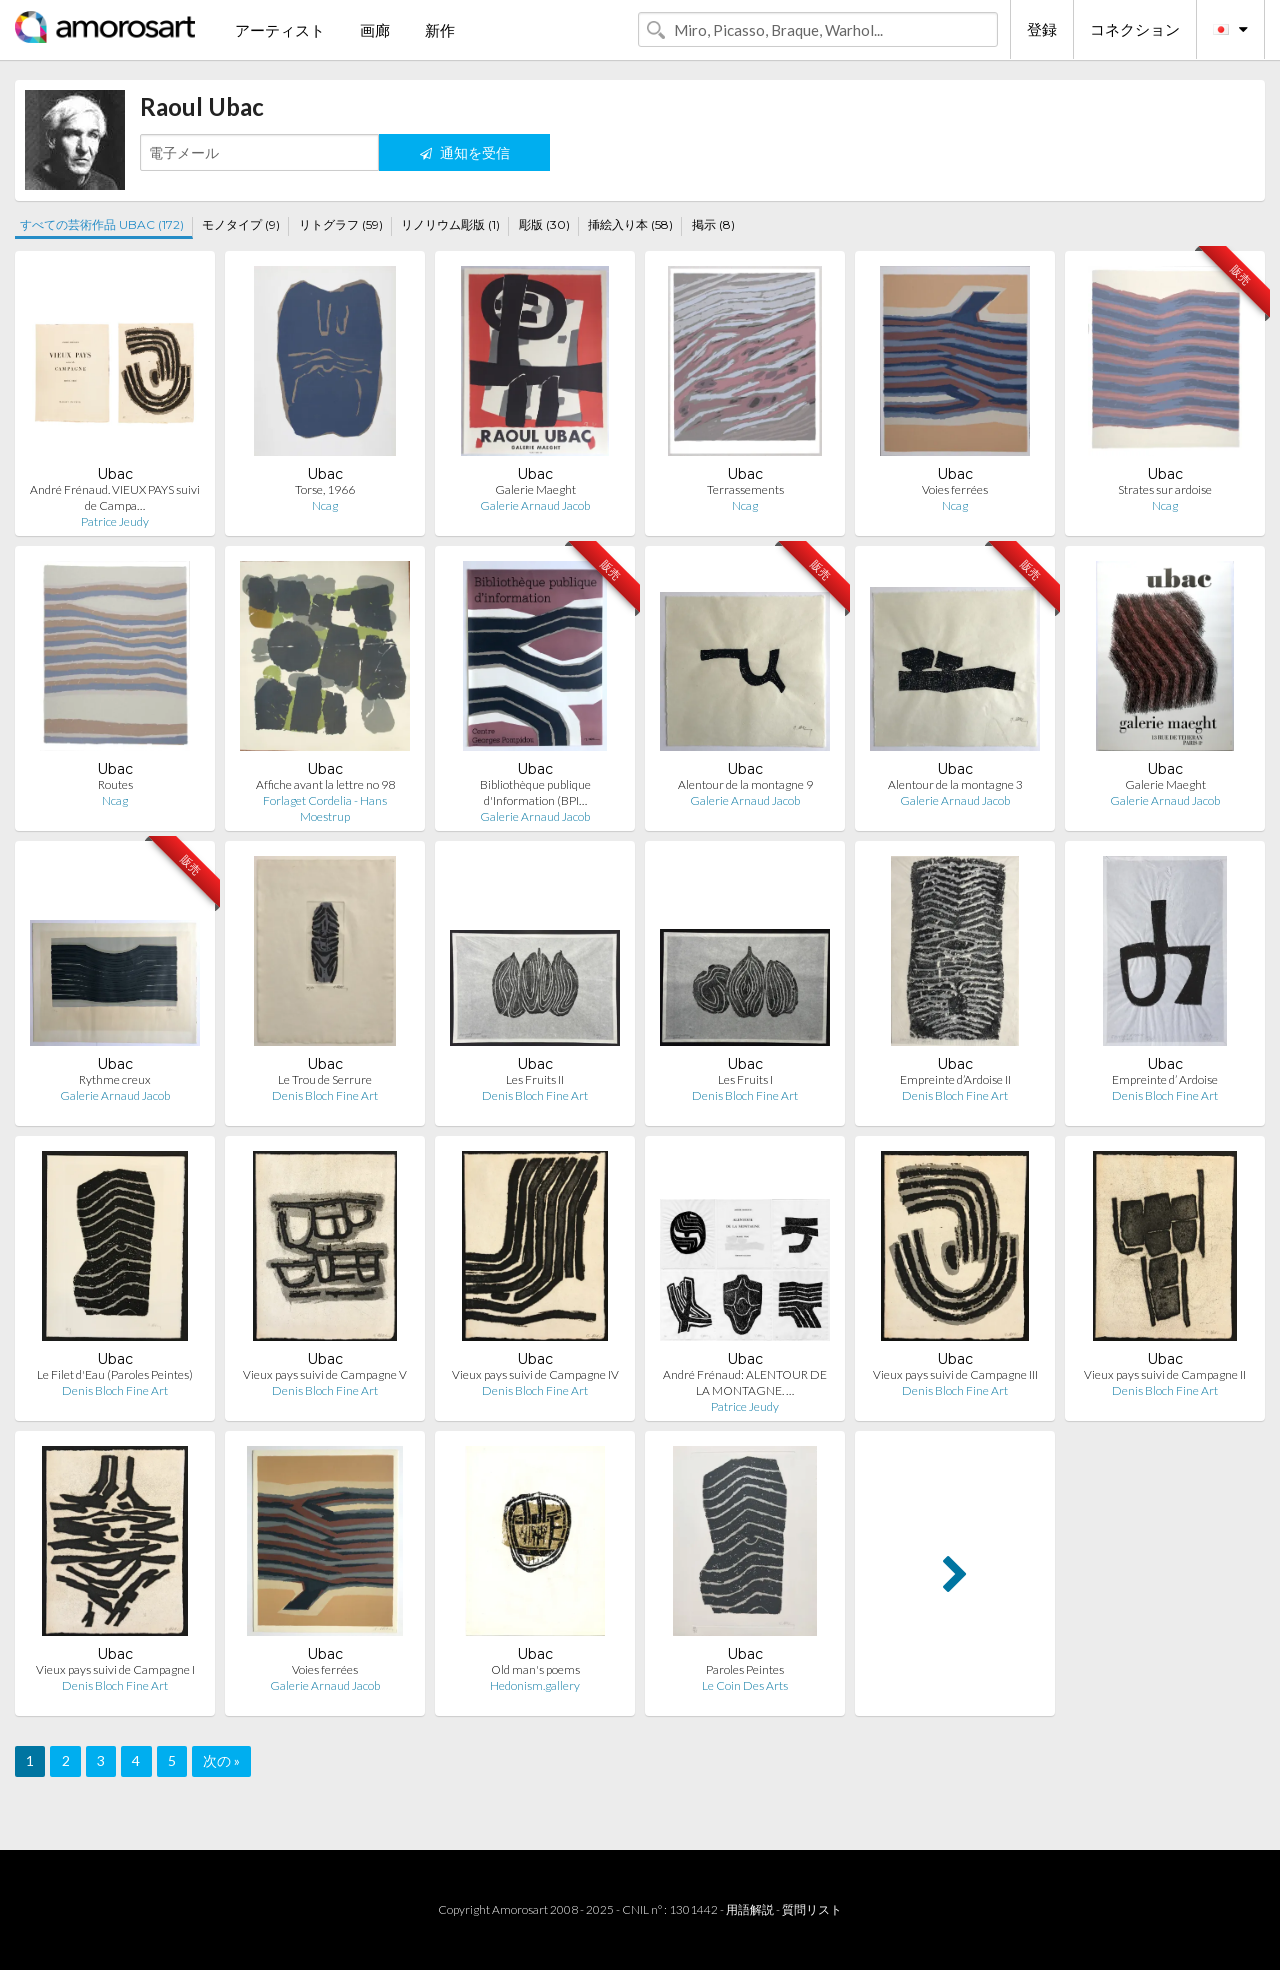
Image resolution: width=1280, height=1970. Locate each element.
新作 (440, 30)
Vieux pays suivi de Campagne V (325, 1374)
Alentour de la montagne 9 (745, 784)
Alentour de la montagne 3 (955, 784)
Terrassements (745, 489)
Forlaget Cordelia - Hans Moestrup (325, 808)
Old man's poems (535, 1669)
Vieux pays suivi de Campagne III (955, 1374)
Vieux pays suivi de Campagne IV (535, 1374)
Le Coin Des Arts (745, 1685)
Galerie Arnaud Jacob (535, 505)
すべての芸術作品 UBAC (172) (102, 224)
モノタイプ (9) (241, 224)
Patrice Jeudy (115, 521)
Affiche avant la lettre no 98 (325, 784)
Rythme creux (115, 1079)
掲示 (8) (713, 224)
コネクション (1135, 29)
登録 (1042, 29)
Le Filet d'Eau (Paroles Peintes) (115, 1374)
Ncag (325, 505)
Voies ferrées (955, 489)
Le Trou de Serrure (325, 1079)
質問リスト (812, 1909)
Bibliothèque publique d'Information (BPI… (535, 792)
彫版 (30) (544, 224)
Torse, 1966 (325, 489)
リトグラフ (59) (341, 224)
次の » (221, 1760)
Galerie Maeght (535, 489)
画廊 (375, 30)
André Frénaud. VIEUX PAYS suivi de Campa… (115, 497)
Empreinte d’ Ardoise (1165, 1079)
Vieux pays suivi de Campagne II (1165, 1374)
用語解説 (750, 1909)
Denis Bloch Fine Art (325, 1095)
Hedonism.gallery (535, 1685)
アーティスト (280, 30)
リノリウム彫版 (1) (450, 224)
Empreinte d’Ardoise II (955, 1079)
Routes (115, 784)
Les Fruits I (745, 1079)
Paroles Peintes (745, 1669)
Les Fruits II (535, 1079)
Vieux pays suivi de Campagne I (115, 1669)
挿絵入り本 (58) (630, 224)
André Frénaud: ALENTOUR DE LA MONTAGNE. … (745, 1382)
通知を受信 (465, 152)
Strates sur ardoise (1165, 489)
